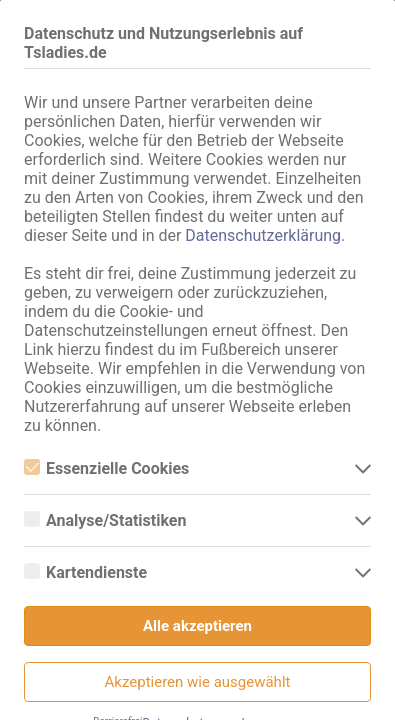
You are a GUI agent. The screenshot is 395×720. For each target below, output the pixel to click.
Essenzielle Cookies (106, 468)
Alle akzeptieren (197, 626)
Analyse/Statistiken (105, 520)
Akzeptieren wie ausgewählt (198, 682)
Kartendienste (85, 572)
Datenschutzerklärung (263, 235)
